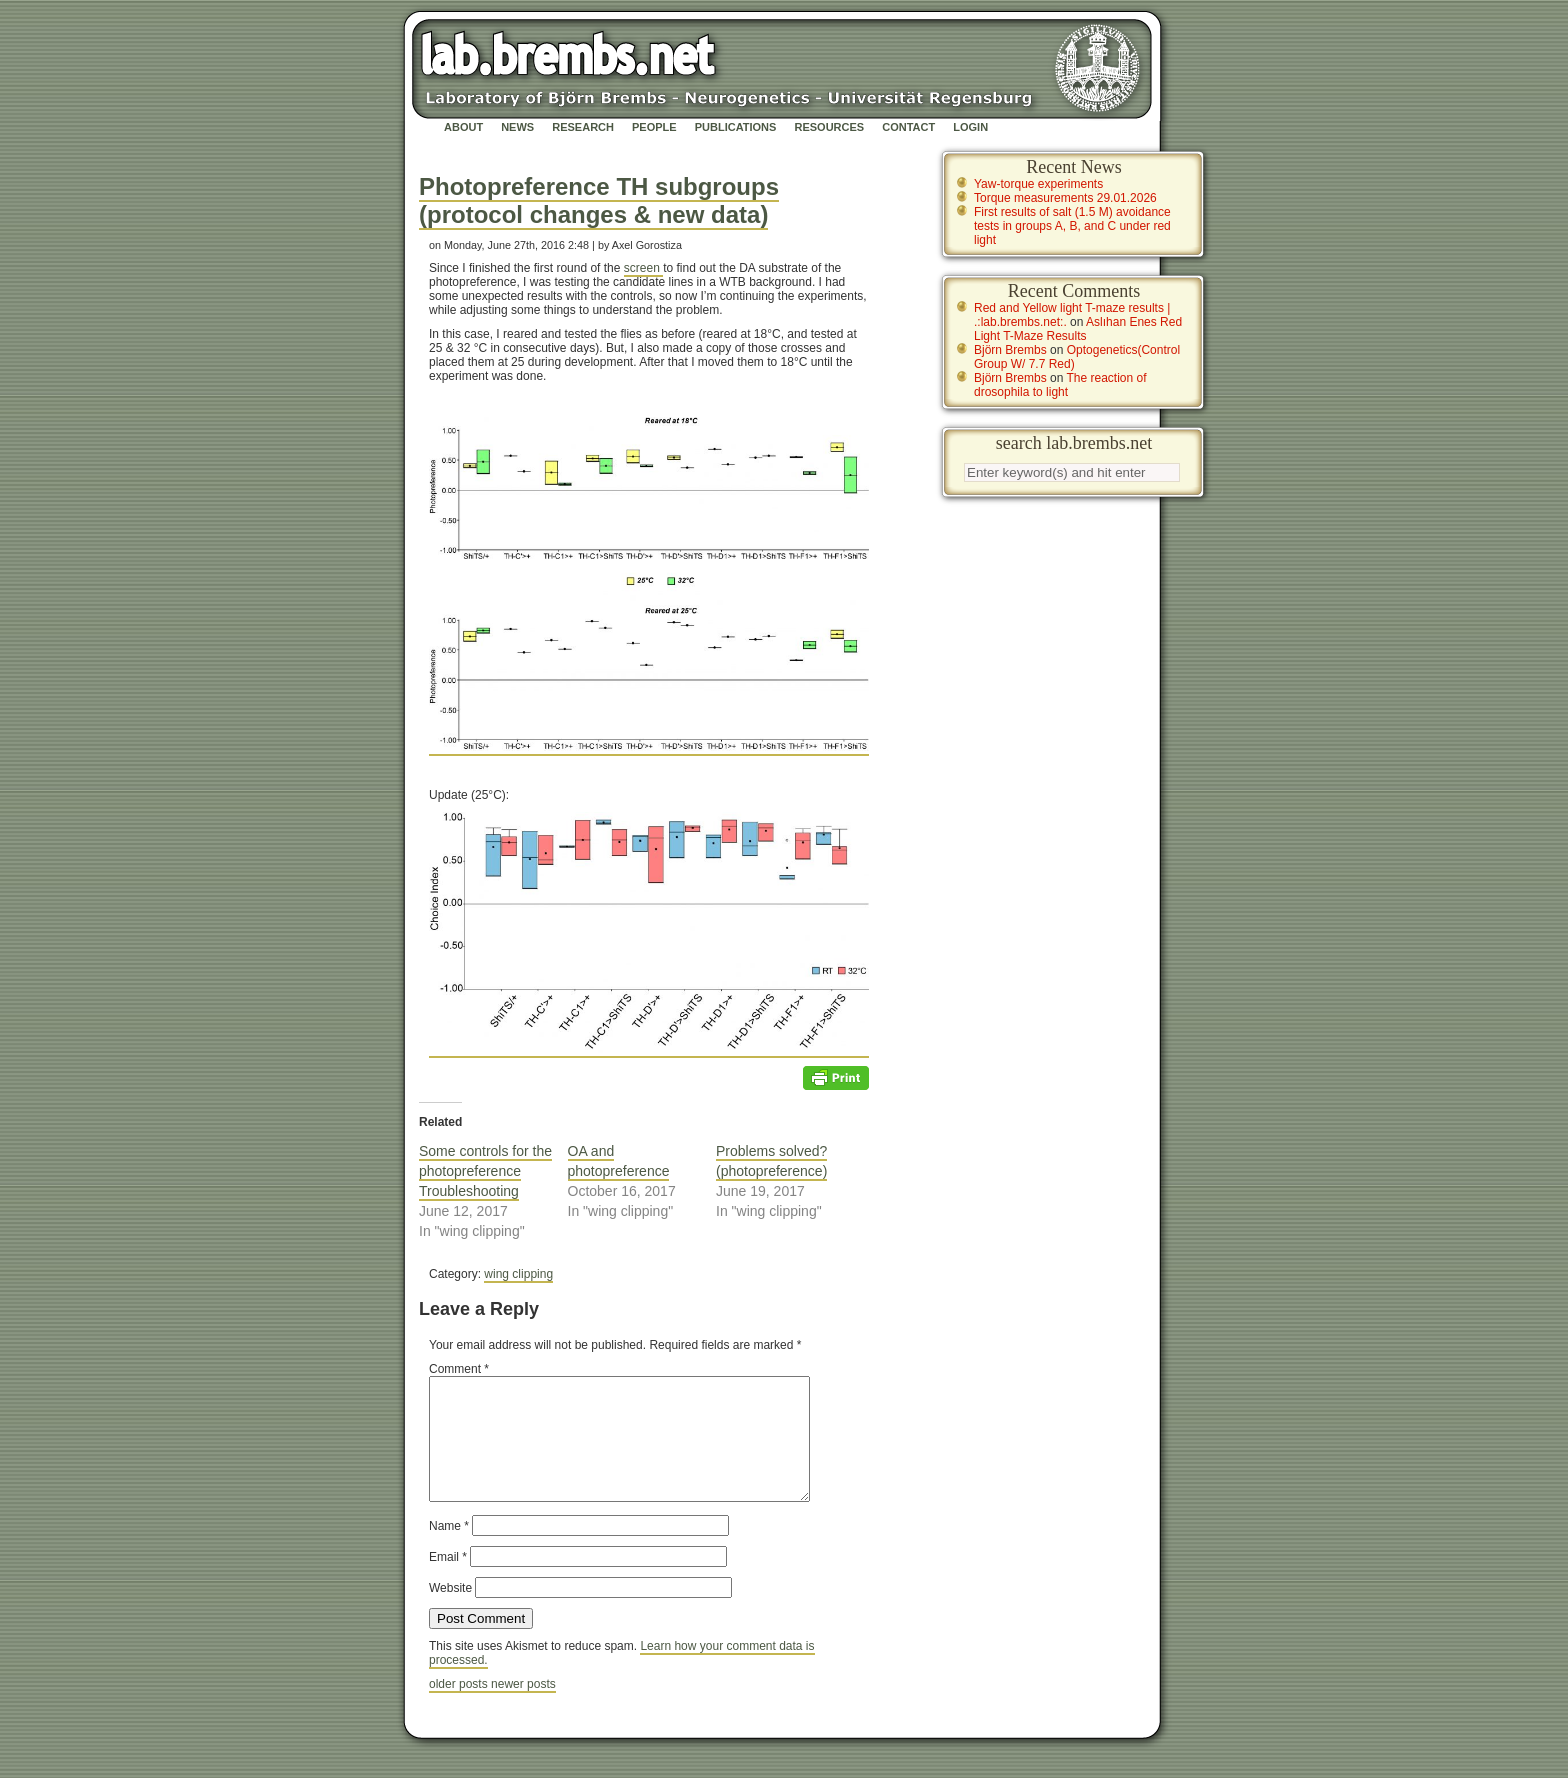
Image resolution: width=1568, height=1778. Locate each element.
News (517, 127)
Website (450, 1612)
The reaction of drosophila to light (1060, 385)
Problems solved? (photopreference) (771, 1161)
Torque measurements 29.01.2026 (1065, 198)
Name (449, 1550)
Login (970, 127)
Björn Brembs (1010, 350)
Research (583, 127)
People (654, 127)
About (463, 127)
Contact (908, 127)
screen (643, 268)
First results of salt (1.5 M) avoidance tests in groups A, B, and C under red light (1072, 226)
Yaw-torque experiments (1038, 184)
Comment (459, 1369)
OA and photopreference (619, 1161)
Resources (829, 127)
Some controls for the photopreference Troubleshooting (485, 1171)
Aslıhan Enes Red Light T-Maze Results (1078, 329)
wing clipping (518, 1274)
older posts (460, 1708)
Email (448, 1581)
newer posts (523, 1708)
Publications (736, 127)
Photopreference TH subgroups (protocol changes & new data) (599, 200)
